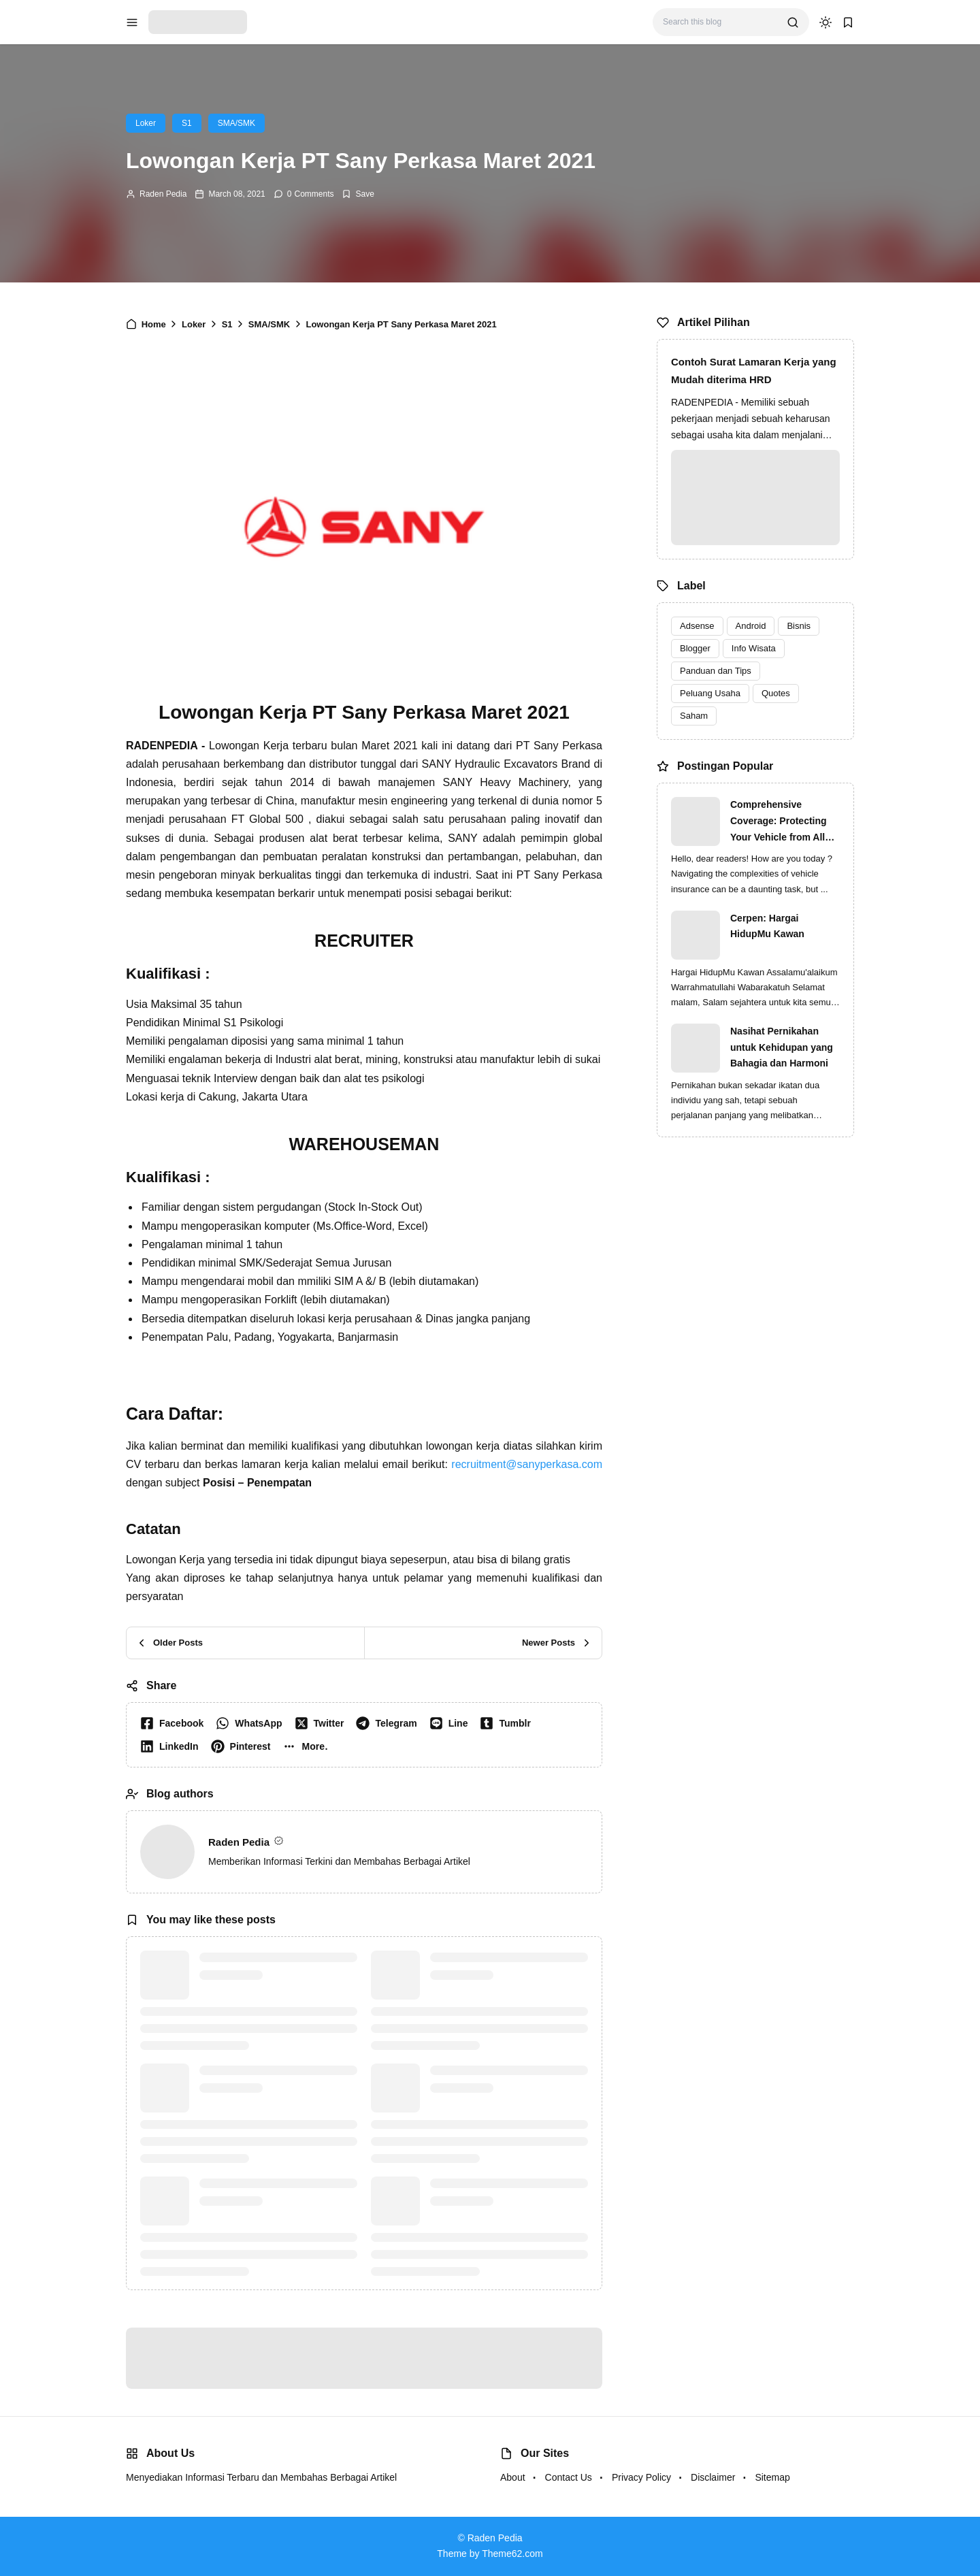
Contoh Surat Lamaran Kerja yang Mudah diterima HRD (753, 370)
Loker (145, 123)
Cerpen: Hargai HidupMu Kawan (767, 926)
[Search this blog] (720, 22)
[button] (307, 1746)
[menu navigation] (132, 22)
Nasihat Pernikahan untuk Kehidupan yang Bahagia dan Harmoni (781, 1047)
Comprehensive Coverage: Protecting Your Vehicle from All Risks (778, 822)
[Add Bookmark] (358, 194)
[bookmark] (848, 22)
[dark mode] (825, 22)
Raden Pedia (163, 194)
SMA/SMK (236, 123)
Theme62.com (512, 2553)
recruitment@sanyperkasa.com (526, 1464)
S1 (187, 123)
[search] (793, 22)
